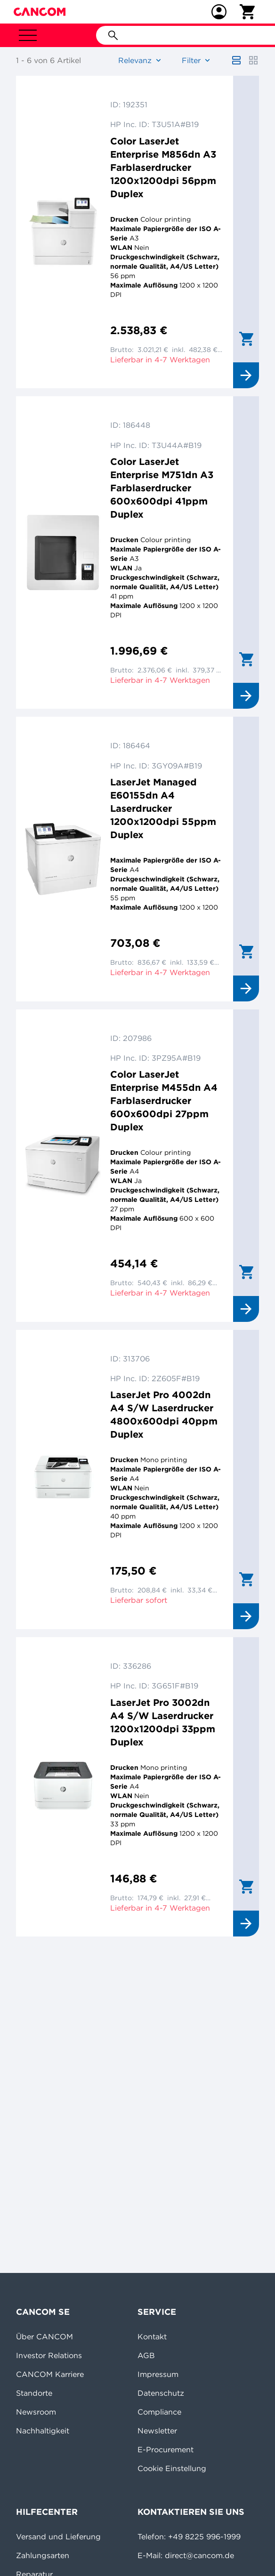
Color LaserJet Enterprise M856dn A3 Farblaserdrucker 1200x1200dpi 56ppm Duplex (163, 167)
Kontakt (152, 2336)
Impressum (158, 2374)
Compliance (159, 2411)
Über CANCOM (44, 2336)
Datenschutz (161, 2393)
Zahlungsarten (42, 2555)
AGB (146, 2355)
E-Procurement (166, 2449)
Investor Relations (49, 2355)
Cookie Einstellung (172, 2468)
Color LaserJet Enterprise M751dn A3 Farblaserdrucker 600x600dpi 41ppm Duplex (161, 488)
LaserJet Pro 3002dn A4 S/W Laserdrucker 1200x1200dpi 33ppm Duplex (162, 1722)
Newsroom (36, 2411)
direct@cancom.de (199, 2555)
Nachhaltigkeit (42, 2430)
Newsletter (157, 2430)
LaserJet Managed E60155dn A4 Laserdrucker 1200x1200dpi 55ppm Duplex (163, 808)
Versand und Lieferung (58, 2536)
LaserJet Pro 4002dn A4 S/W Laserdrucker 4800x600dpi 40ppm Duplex (164, 1414)
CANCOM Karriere (50, 2374)
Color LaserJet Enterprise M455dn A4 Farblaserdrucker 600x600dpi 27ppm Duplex (164, 1100)
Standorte (34, 2393)
